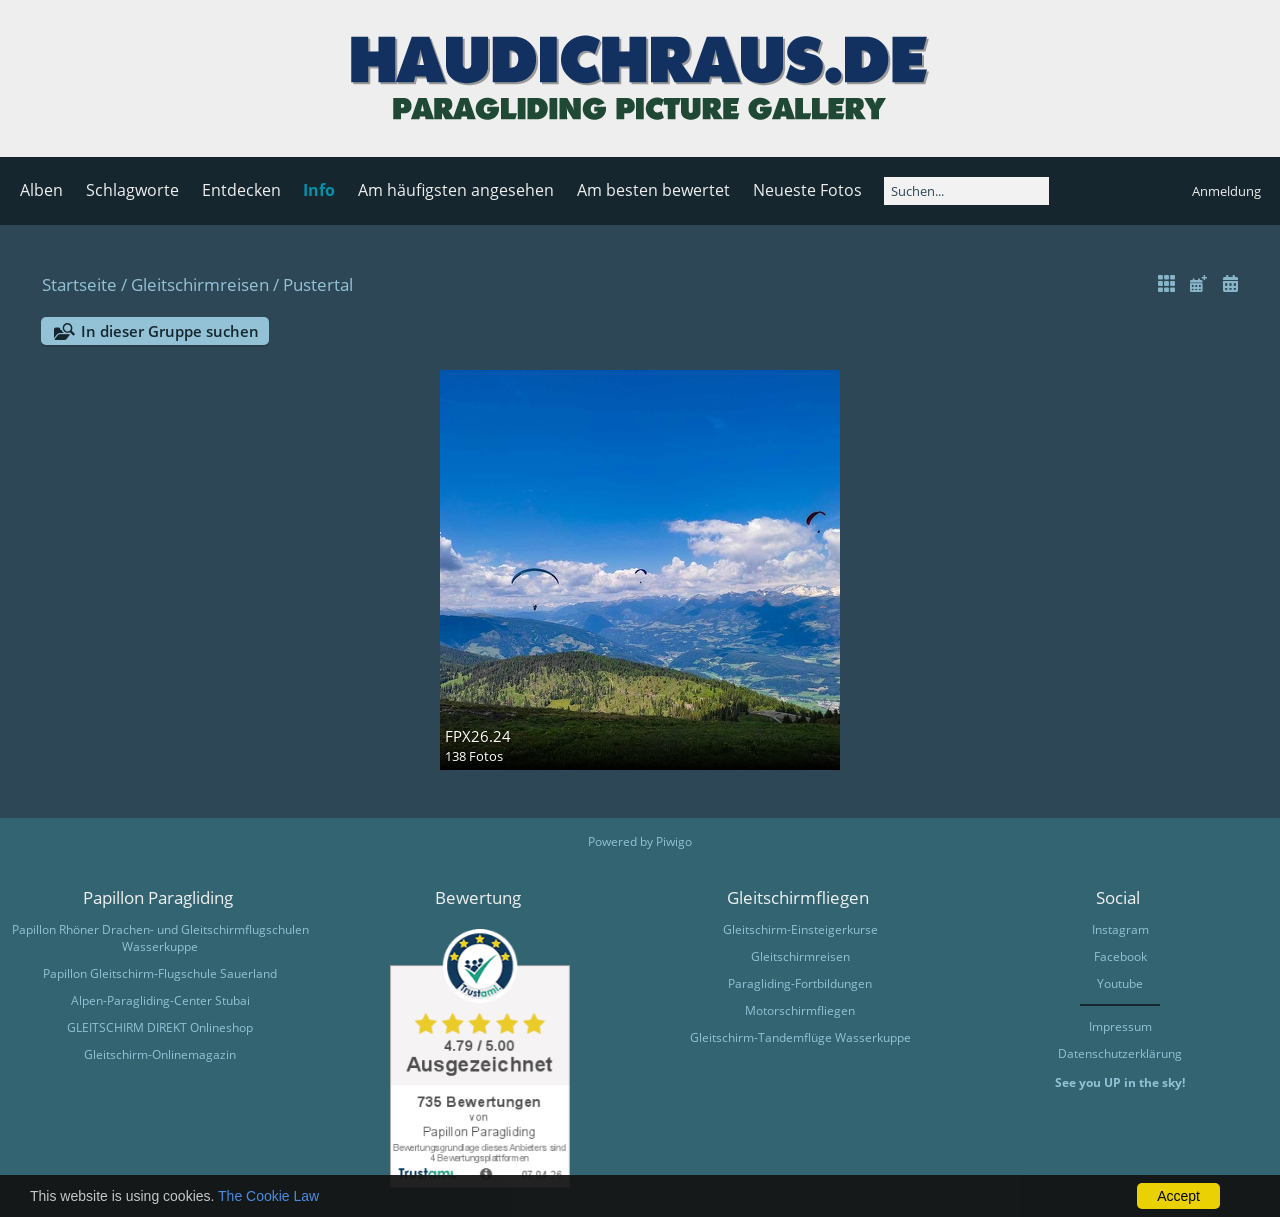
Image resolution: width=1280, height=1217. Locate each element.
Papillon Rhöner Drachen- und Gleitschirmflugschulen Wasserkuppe (160, 938)
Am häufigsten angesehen (456, 190)
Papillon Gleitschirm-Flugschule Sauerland (160, 973)
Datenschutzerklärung (1120, 1053)
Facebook (1120, 956)
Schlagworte (132, 190)
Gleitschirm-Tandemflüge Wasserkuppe (800, 1037)
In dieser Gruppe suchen (170, 331)
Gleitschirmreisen (200, 284)
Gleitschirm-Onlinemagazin (160, 1054)
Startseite (79, 284)
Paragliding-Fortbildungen (800, 983)
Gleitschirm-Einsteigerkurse (800, 929)
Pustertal (318, 284)
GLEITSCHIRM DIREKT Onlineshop (160, 1027)
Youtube (1120, 983)
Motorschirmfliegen (800, 1010)
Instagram (1120, 929)
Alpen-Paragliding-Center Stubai (160, 1000)
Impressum (1120, 1026)
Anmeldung (1226, 191)
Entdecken (241, 190)
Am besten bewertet (653, 190)
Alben (41, 190)
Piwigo (674, 841)
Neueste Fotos (807, 190)
